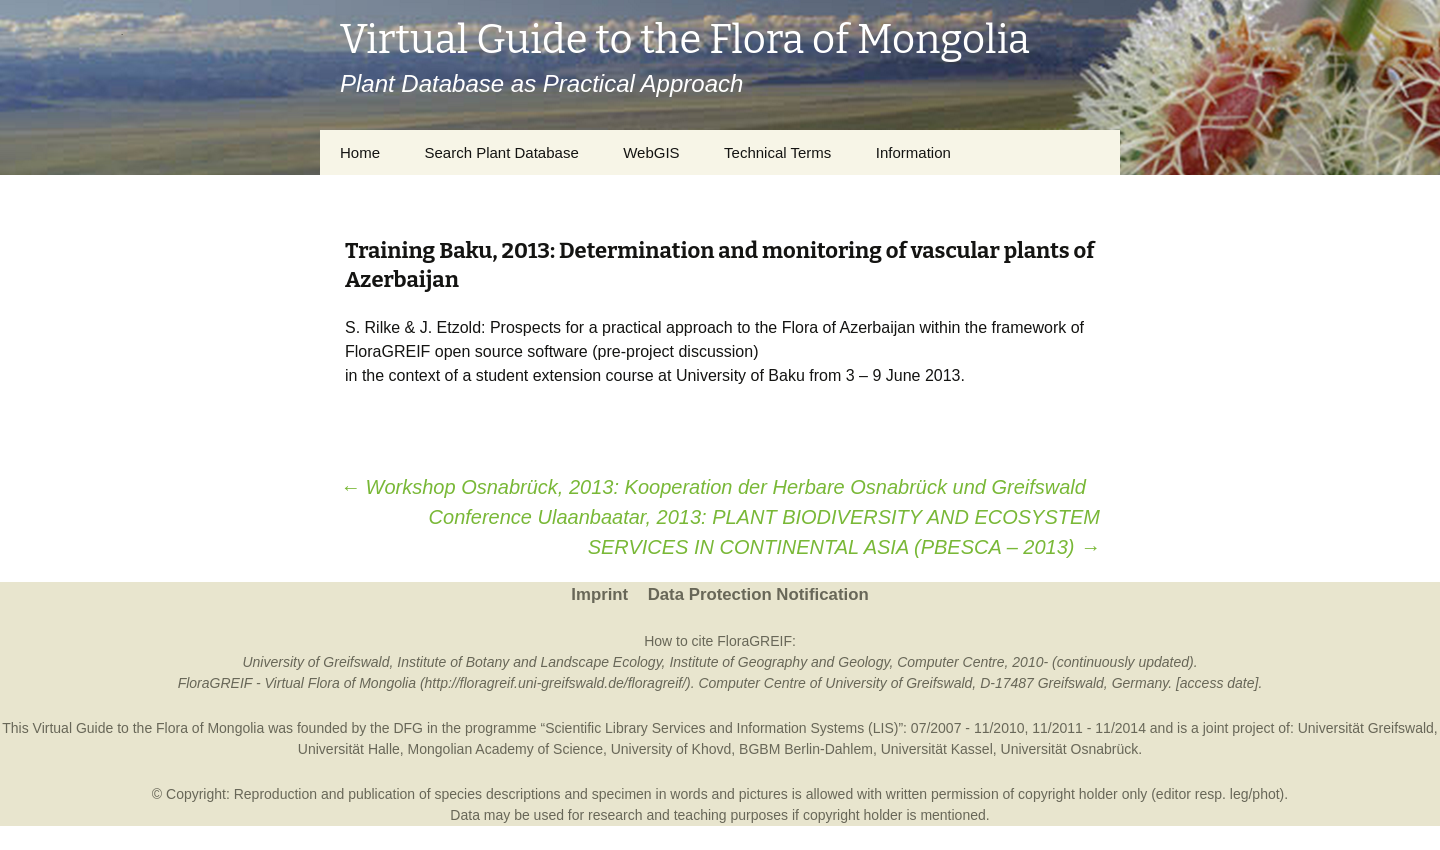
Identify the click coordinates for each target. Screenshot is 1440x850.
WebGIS (651, 152)
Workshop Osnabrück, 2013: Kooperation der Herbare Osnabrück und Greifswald (713, 487)
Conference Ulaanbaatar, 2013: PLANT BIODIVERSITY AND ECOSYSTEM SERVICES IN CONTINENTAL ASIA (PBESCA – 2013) (764, 532)
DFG (408, 728)
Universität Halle (349, 749)
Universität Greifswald (1366, 728)
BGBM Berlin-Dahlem (806, 749)
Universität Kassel (937, 749)
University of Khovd (671, 749)
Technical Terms (777, 152)
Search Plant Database (501, 152)
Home (360, 152)
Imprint (599, 594)
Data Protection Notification (758, 594)
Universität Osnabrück (1070, 749)
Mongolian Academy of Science (505, 749)
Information (913, 152)
